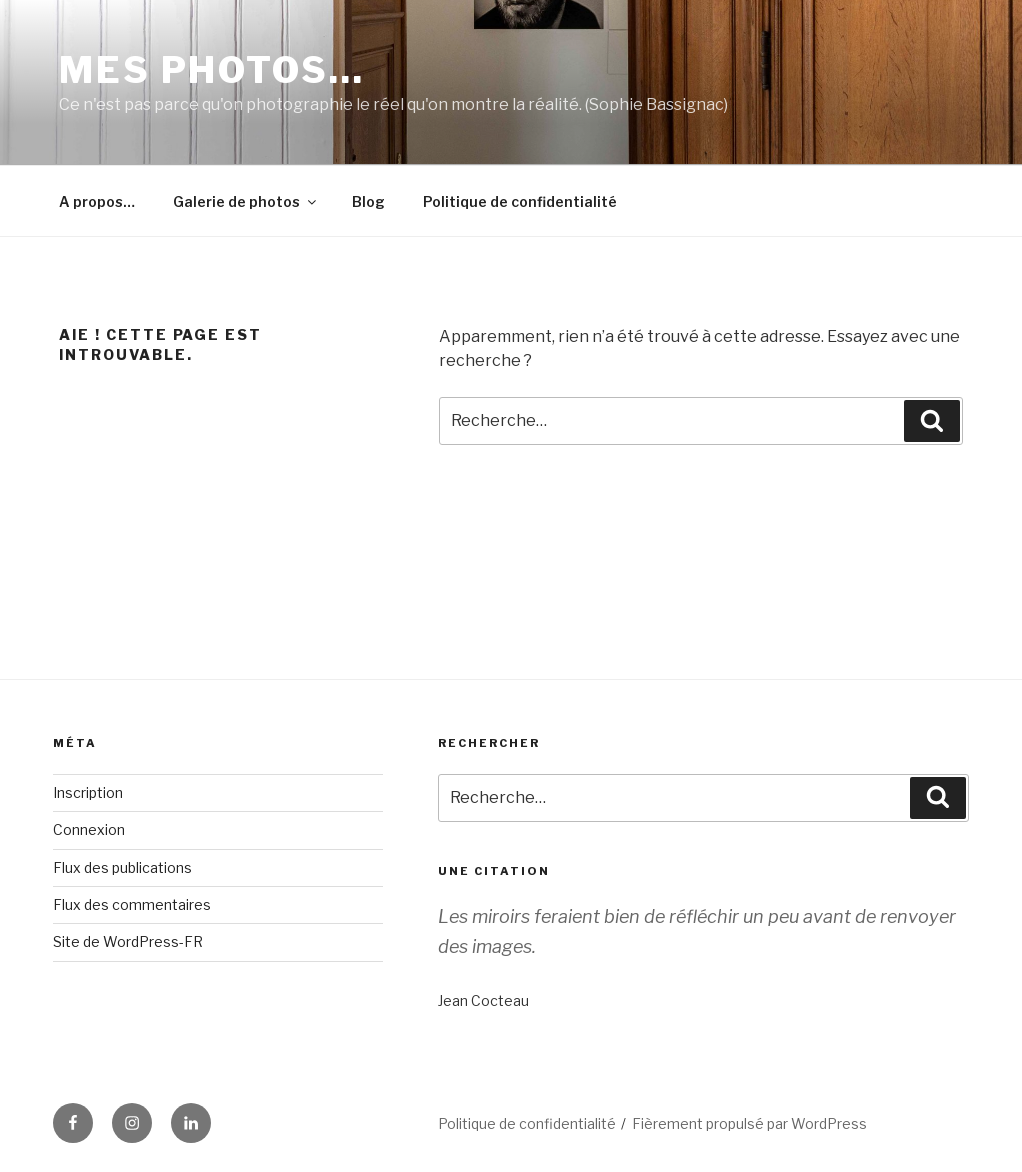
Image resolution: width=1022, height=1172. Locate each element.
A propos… (97, 201)
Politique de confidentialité (520, 201)
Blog (368, 201)
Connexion (89, 829)
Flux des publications (122, 867)
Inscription (88, 792)
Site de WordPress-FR (128, 941)
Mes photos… (212, 70)
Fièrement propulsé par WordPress (749, 1123)
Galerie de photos (246, 201)
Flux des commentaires (132, 904)
